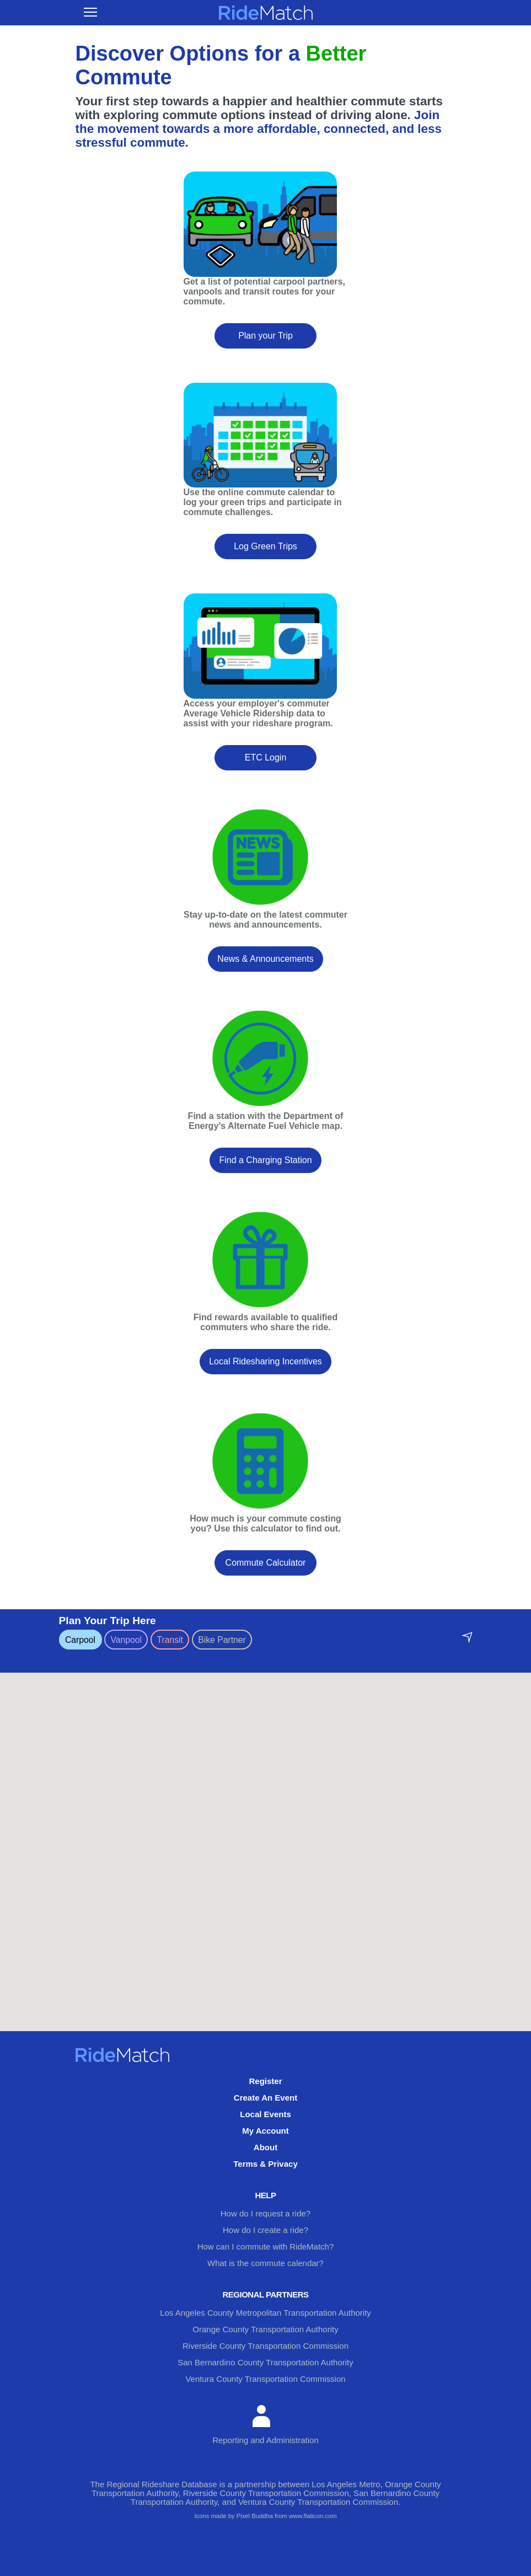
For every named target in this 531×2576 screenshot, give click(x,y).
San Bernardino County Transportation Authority (265, 2362)
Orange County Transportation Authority (265, 2329)
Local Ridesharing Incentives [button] (265, 1361)
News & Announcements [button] (265, 958)
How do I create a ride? (265, 2230)
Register (265, 2081)
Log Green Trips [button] (265, 546)
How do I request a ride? (265, 2213)
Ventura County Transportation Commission (265, 2379)
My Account (265, 2130)
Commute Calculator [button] (266, 1562)
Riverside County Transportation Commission (265, 2345)
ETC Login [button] (266, 757)
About (265, 2147)
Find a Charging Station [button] (265, 1160)
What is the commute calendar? (265, 2263)
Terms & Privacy (265, 2163)
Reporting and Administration (265, 2424)
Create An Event (265, 2097)
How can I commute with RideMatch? (265, 2246)
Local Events (265, 2114)
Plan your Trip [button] (265, 335)
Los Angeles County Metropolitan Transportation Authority (265, 2312)
